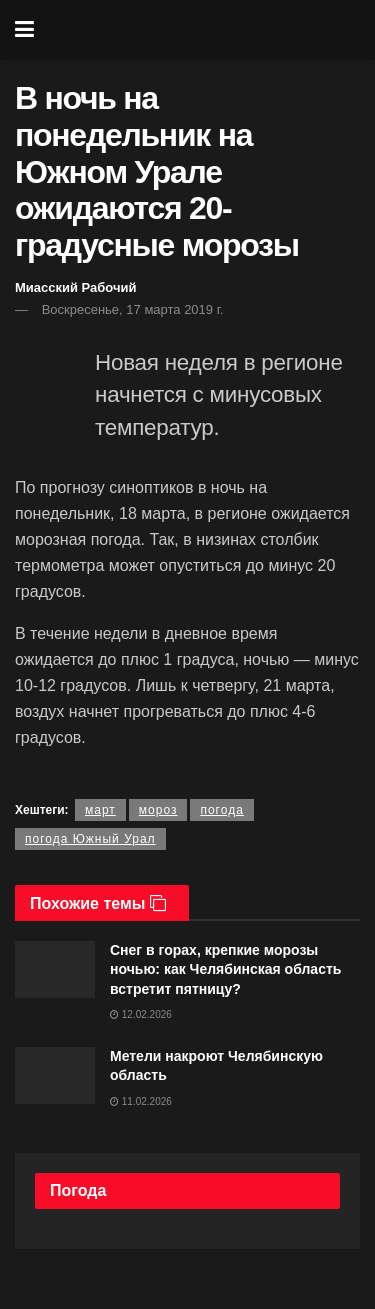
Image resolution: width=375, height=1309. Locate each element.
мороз (158, 810)
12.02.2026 (141, 1014)
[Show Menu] (24, 30)
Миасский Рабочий (76, 287)
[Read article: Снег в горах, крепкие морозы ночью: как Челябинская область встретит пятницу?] (55, 969)
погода (221, 810)
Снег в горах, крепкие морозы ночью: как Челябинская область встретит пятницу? (225, 969)
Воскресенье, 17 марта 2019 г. (133, 309)
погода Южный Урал (90, 839)
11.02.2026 (141, 1101)
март (100, 810)
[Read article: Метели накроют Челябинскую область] (55, 1075)
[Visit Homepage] (201, 30)
